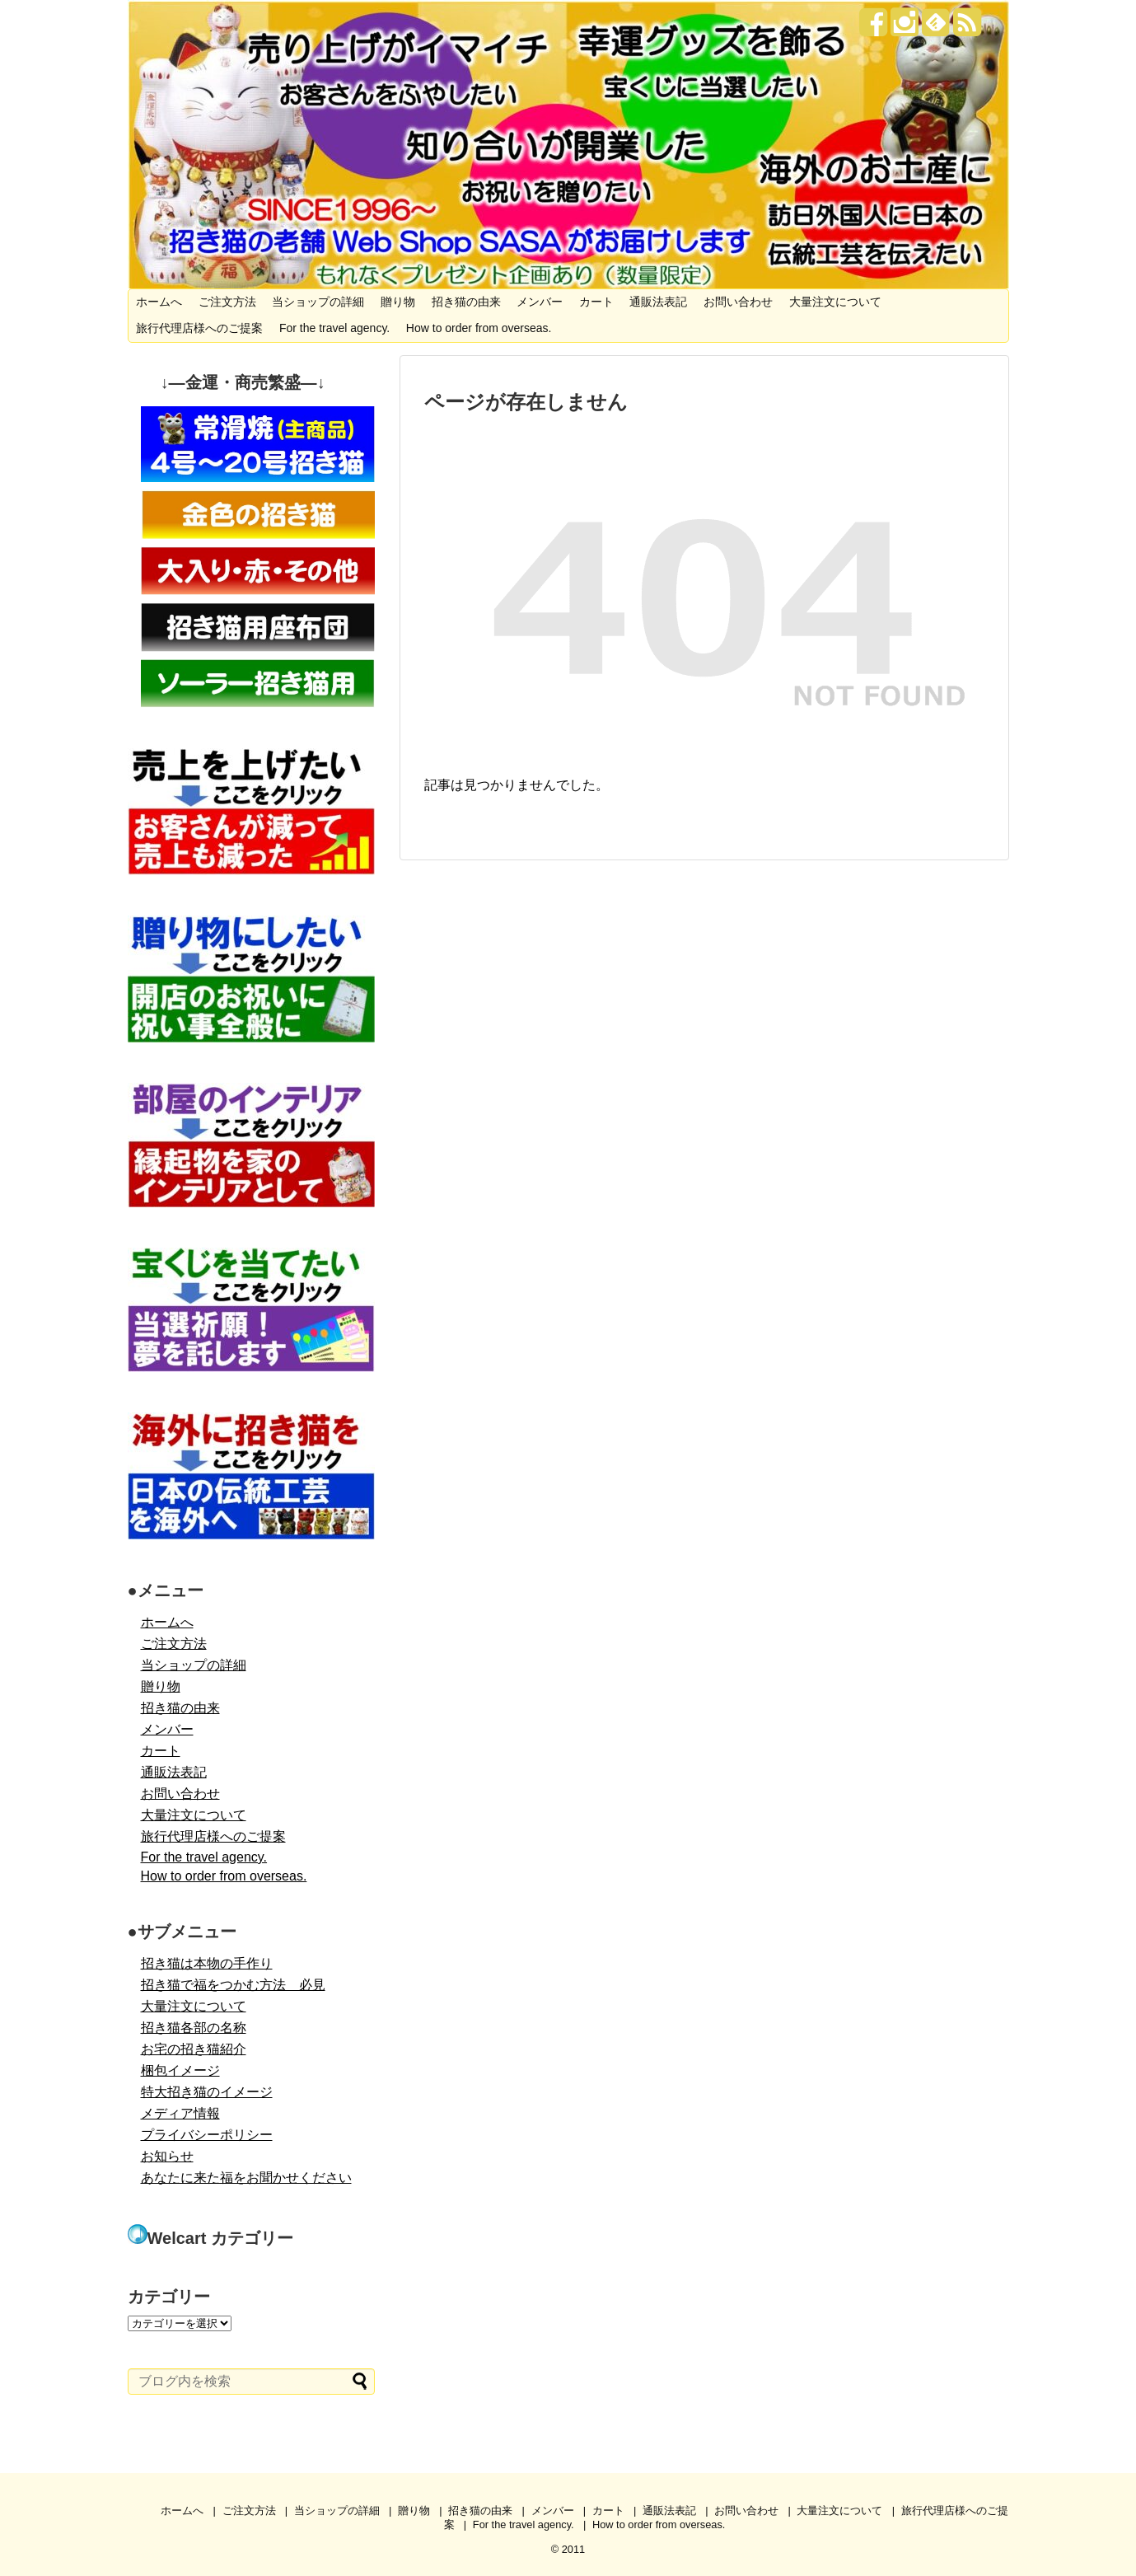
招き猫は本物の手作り (207, 1963)
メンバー (540, 301)
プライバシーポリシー (207, 2135)
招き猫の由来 (466, 301)
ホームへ (159, 301)
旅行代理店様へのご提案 (199, 328)
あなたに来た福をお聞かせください (246, 2178)
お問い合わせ (738, 301)
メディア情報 (180, 2113)
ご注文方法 (227, 301)
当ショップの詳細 (318, 301)
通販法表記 (658, 301)
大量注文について (835, 301)
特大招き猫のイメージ (207, 2092)
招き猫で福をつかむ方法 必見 (233, 1985)
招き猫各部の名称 (193, 2028)
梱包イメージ (180, 2070)
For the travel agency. (334, 328)
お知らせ (167, 2156)
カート (596, 301)
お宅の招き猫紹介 (193, 2049)
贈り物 (398, 301)
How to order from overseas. (479, 328)
